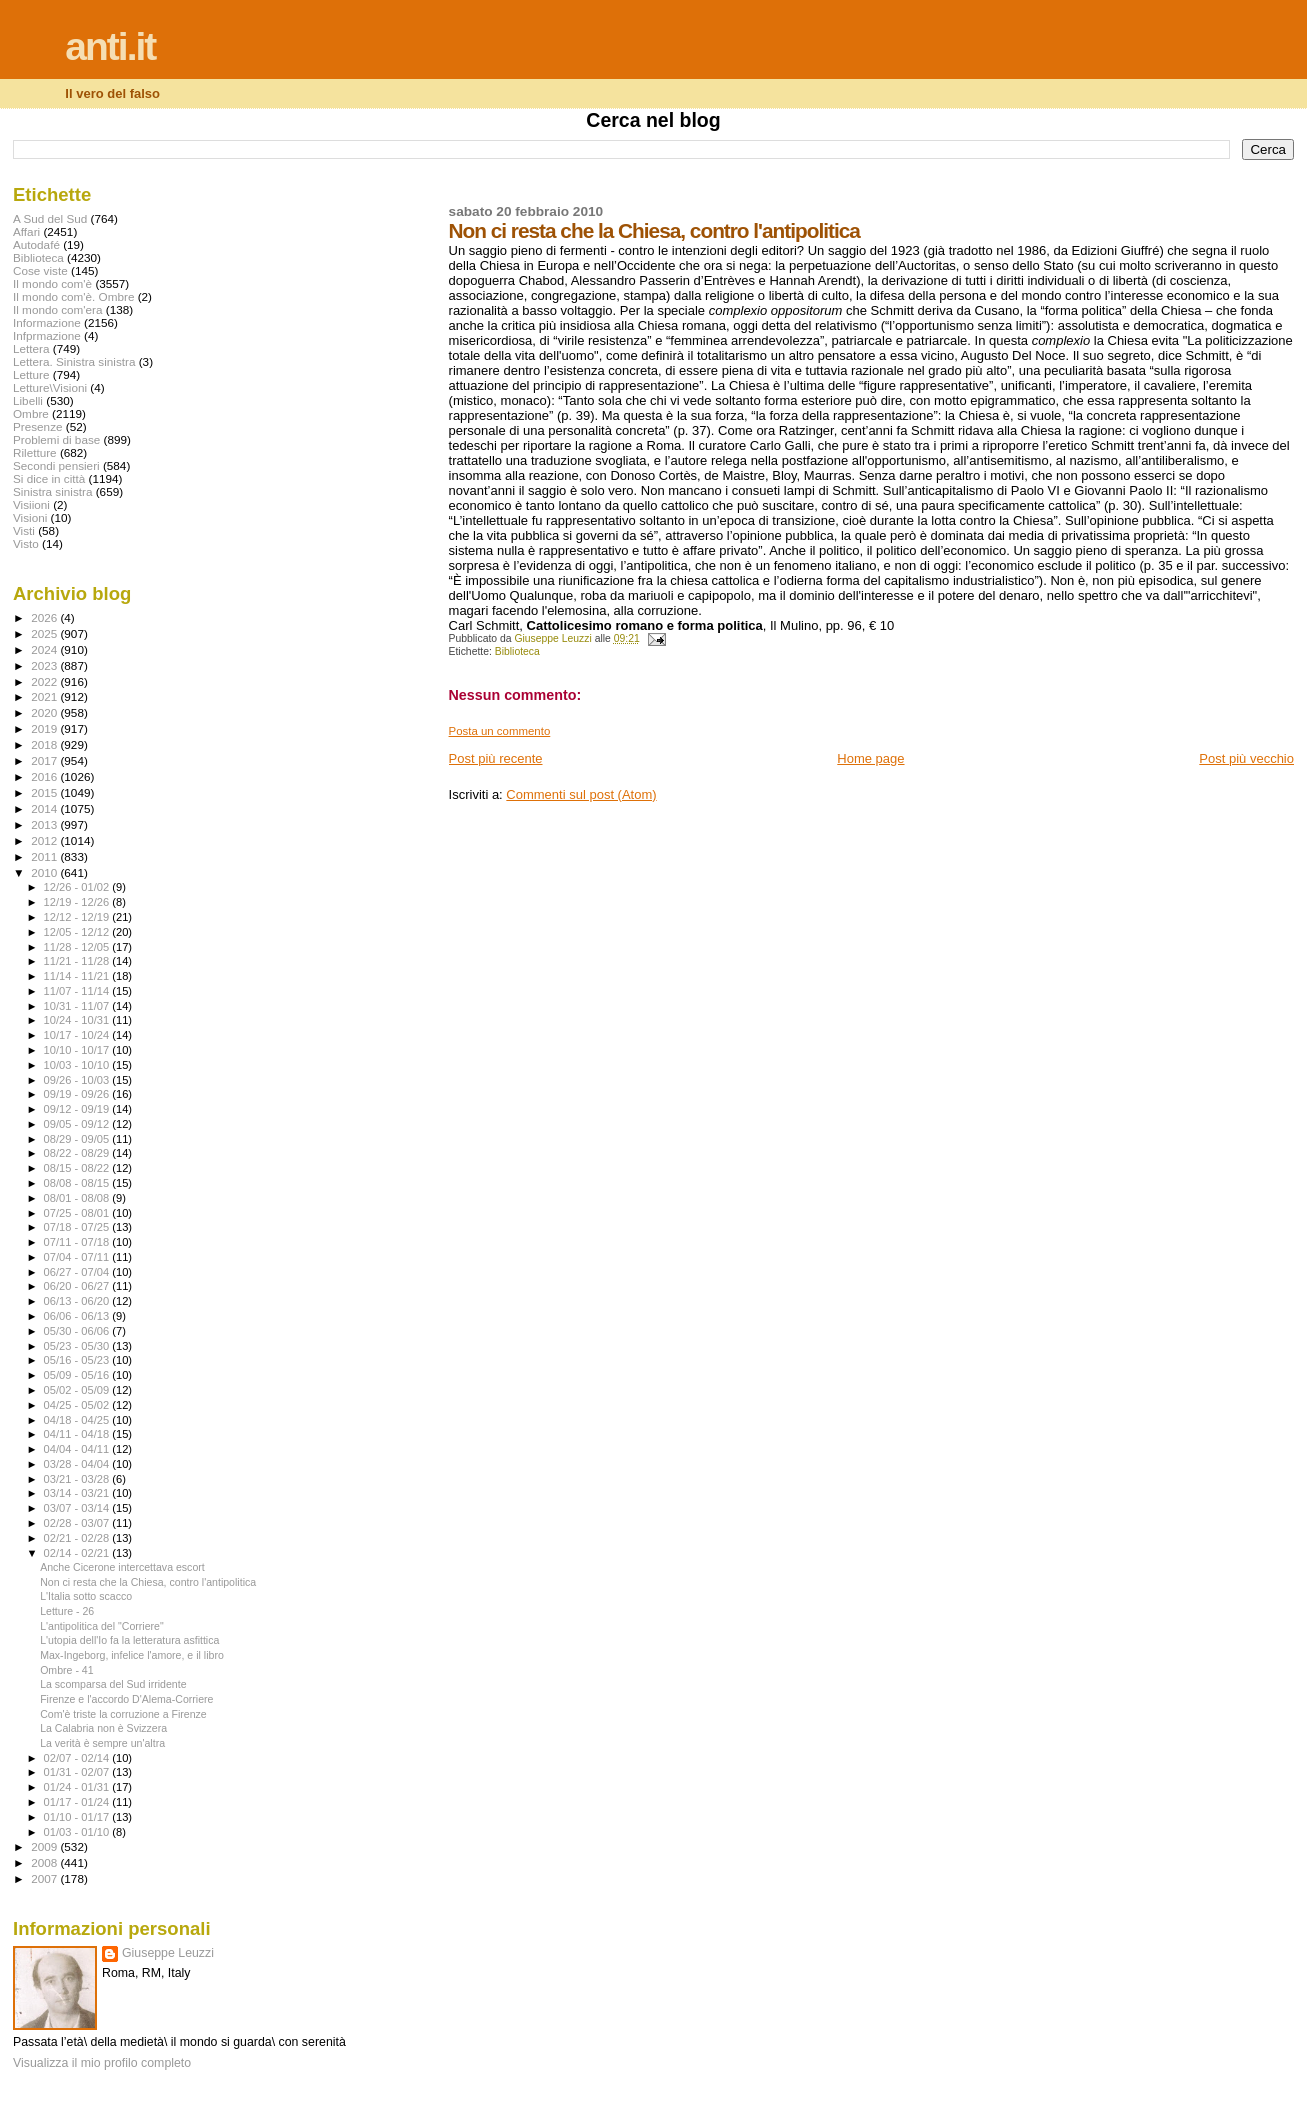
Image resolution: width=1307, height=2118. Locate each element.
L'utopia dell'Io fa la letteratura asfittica (129, 1640)
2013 (45, 824)
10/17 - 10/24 (78, 1035)
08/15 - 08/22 (78, 1168)
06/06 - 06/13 (78, 1316)
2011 (45, 856)
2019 (45, 728)
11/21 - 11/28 (78, 961)
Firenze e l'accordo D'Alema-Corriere (126, 1699)
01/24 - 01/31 (78, 1787)
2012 (45, 840)
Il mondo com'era (58, 309)
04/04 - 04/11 (78, 1449)
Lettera (31, 348)
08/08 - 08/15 (78, 1183)
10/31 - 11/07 (78, 1006)
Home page (870, 758)
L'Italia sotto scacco (86, 1596)
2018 (45, 744)
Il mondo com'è (52, 283)
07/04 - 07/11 (78, 1257)
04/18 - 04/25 (78, 1420)
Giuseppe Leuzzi (168, 1953)
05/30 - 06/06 (78, 1331)
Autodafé (36, 244)
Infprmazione (47, 335)
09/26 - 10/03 (78, 1080)
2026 (45, 617)
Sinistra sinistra (52, 491)
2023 (45, 665)
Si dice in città (49, 478)
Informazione (47, 322)
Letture (31, 374)
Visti (24, 530)
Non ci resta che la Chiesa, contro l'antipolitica (148, 1582)
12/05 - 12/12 (78, 932)
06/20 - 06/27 (78, 1286)
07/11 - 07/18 (78, 1242)
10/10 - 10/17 (78, 1050)
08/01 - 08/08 (78, 1198)
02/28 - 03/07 (78, 1523)
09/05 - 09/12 (78, 1124)
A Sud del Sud (50, 218)
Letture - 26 (67, 1611)
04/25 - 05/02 (78, 1405)
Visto (26, 543)
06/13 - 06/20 (78, 1301)
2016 (45, 776)
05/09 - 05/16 (78, 1375)
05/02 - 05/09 (78, 1390)
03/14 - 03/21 (78, 1493)
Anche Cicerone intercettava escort (122, 1567)
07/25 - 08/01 (78, 1213)
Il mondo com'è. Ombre (73, 296)
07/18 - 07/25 (78, 1227)
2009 (45, 1846)
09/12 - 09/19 (78, 1109)
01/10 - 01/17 (78, 1817)
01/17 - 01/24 (78, 1802)
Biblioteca (517, 651)
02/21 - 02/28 (78, 1538)
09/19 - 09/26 (78, 1094)
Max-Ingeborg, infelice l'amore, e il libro (132, 1655)
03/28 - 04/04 (78, 1464)
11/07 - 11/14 (78, 991)
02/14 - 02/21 (78, 1553)
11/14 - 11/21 (78, 976)
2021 (45, 696)
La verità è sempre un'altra (102, 1743)
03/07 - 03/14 (78, 1508)
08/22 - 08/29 (78, 1153)
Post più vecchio (1246, 758)
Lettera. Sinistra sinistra (74, 361)
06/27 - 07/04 (78, 1272)
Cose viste (40, 270)
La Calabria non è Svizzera (103, 1728)
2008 (45, 1862)
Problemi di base (56, 439)
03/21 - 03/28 (78, 1479)
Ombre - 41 (67, 1670)
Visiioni (31, 504)
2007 (45, 1878)
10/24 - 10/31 (78, 1020)
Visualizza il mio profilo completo (102, 2063)
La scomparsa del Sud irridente (113, 1684)
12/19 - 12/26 (78, 902)
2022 (45, 681)
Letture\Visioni (50, 387)
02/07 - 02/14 (78, 1758)
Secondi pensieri (56, 465)
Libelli (28, 400)
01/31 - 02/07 (78, 1772)
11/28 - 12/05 (78, 947)
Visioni (30, 517)
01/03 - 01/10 (78, 1832)
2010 (45, 872)
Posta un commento (500, 731)
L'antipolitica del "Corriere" (102, 1626)
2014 (45, 808)
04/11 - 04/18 (78, 1434)
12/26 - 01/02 (78, 887)
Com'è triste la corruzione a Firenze (123, 1714)
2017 (45, 760)
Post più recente (496, 758)
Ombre (31, 413)
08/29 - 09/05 (78, 1139)
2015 (45, 792)
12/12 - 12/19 (78, 917)
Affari (26, 231)
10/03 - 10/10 (78, 1065)
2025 (45, 633)
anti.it (110, 46)
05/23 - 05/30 (78, 1346)
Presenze (38, 426)
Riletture (35, 452)
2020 (45, 712)
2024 (45, 649)
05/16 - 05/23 (78, 1360)
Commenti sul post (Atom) (581, 794)
